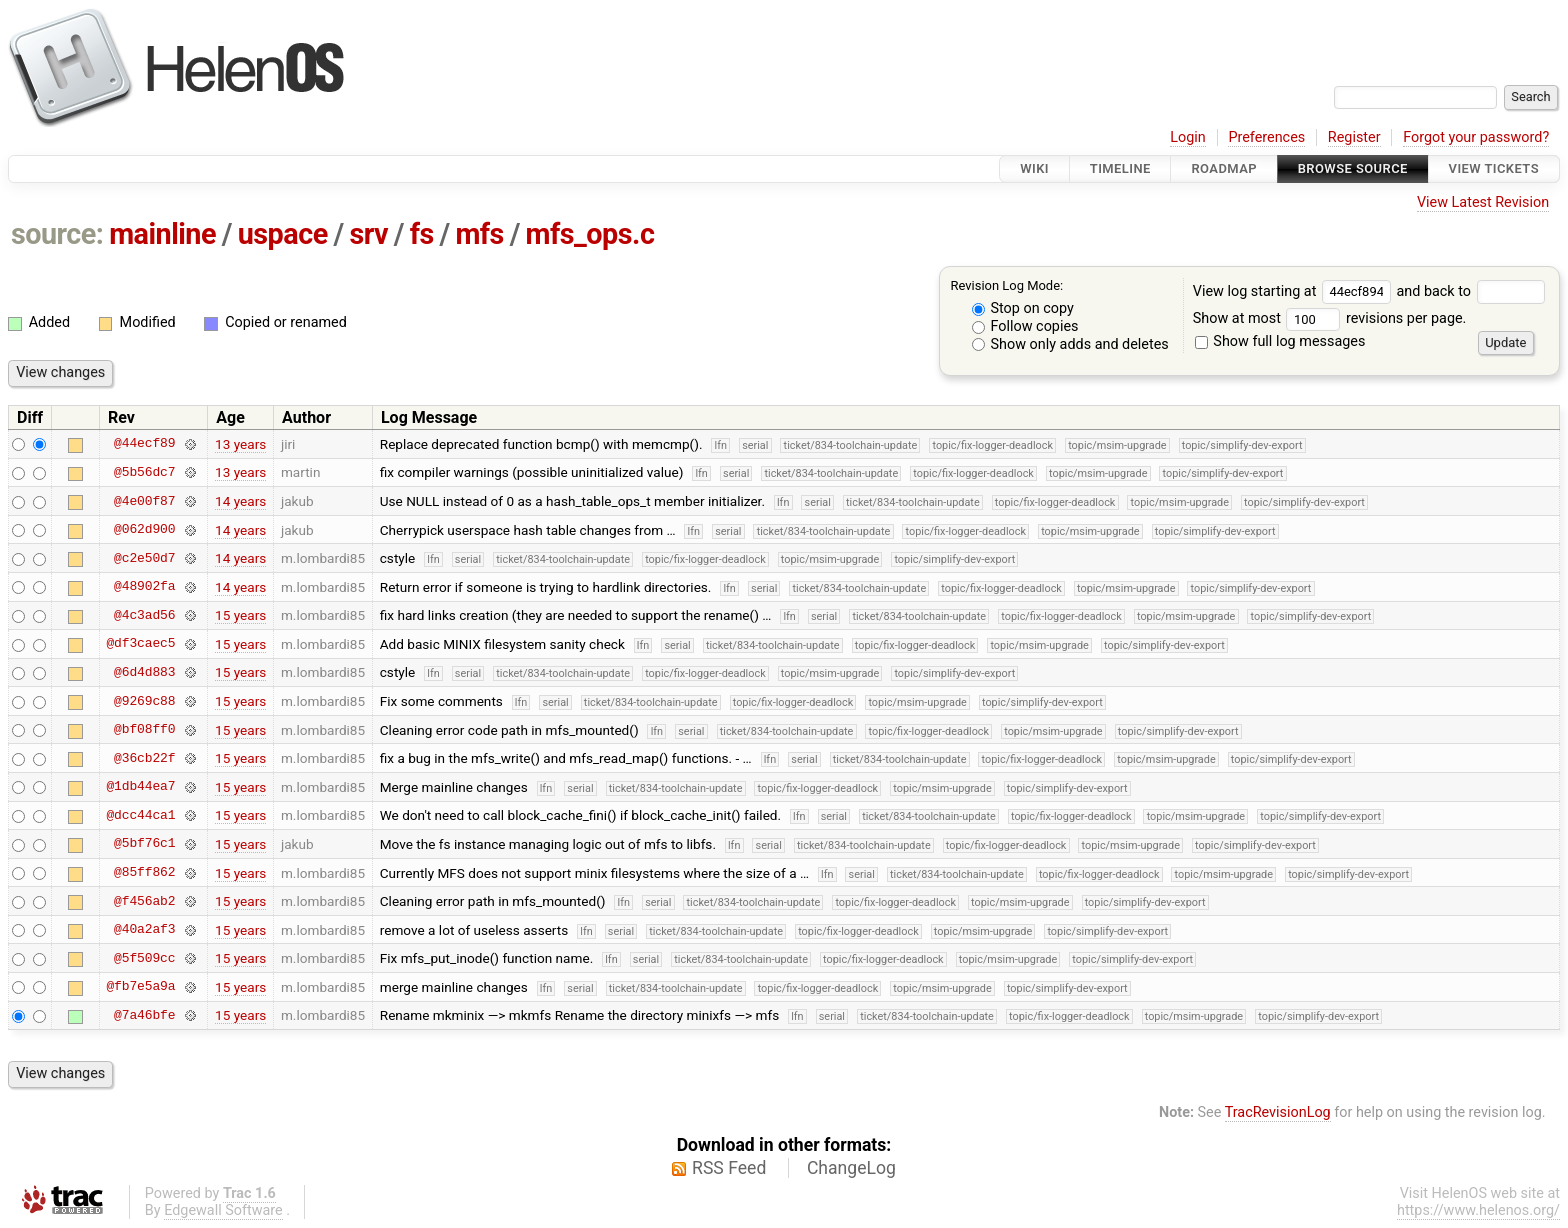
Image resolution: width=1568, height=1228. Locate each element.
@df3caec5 (140, 644)
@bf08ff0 (144, 730)
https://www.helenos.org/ (1478, 1210)
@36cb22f (144, 758)
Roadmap (1224, 168)
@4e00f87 (144, 501)
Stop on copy (1023, 308)
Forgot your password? (1476, 137)
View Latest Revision (1483, 202)
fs (422, 234)
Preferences (1266, 137)
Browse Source (1353, 168)
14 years (240, 501)
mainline (162, 234)
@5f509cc (144, 958)
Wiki (1034, 168)
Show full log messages (1280, 341)
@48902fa (144, 587)
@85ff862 (144, 873)
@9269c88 (144, 701)
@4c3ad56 (144, 615)
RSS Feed (729, 1168)
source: (57, 234)
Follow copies (1025, 326)
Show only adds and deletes (1070, 344)
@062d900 (144, 530)
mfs (479, 234)
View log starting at (1295, 291)
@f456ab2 (144, 901)
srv (368, 234)
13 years (240, 444)
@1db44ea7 (140, 787)
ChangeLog (851, 1168)
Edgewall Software (223, 1210)
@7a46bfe (144, 1015)
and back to (1470, 291)
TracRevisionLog (1278, 1112)
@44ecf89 (144, 444)
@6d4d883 (144, 672)
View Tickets (1494, 168)
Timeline (1120, 168)
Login (1188, 137)
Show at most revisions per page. (1330, 318)
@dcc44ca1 (140, 815)
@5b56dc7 (144, 472)
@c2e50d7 (144, 558)
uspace (283, 234)
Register (1354, 137)
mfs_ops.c (590, 234)
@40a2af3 (144, 930)
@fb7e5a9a (140, 987)
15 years (240, 615)
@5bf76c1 (144, 844)
